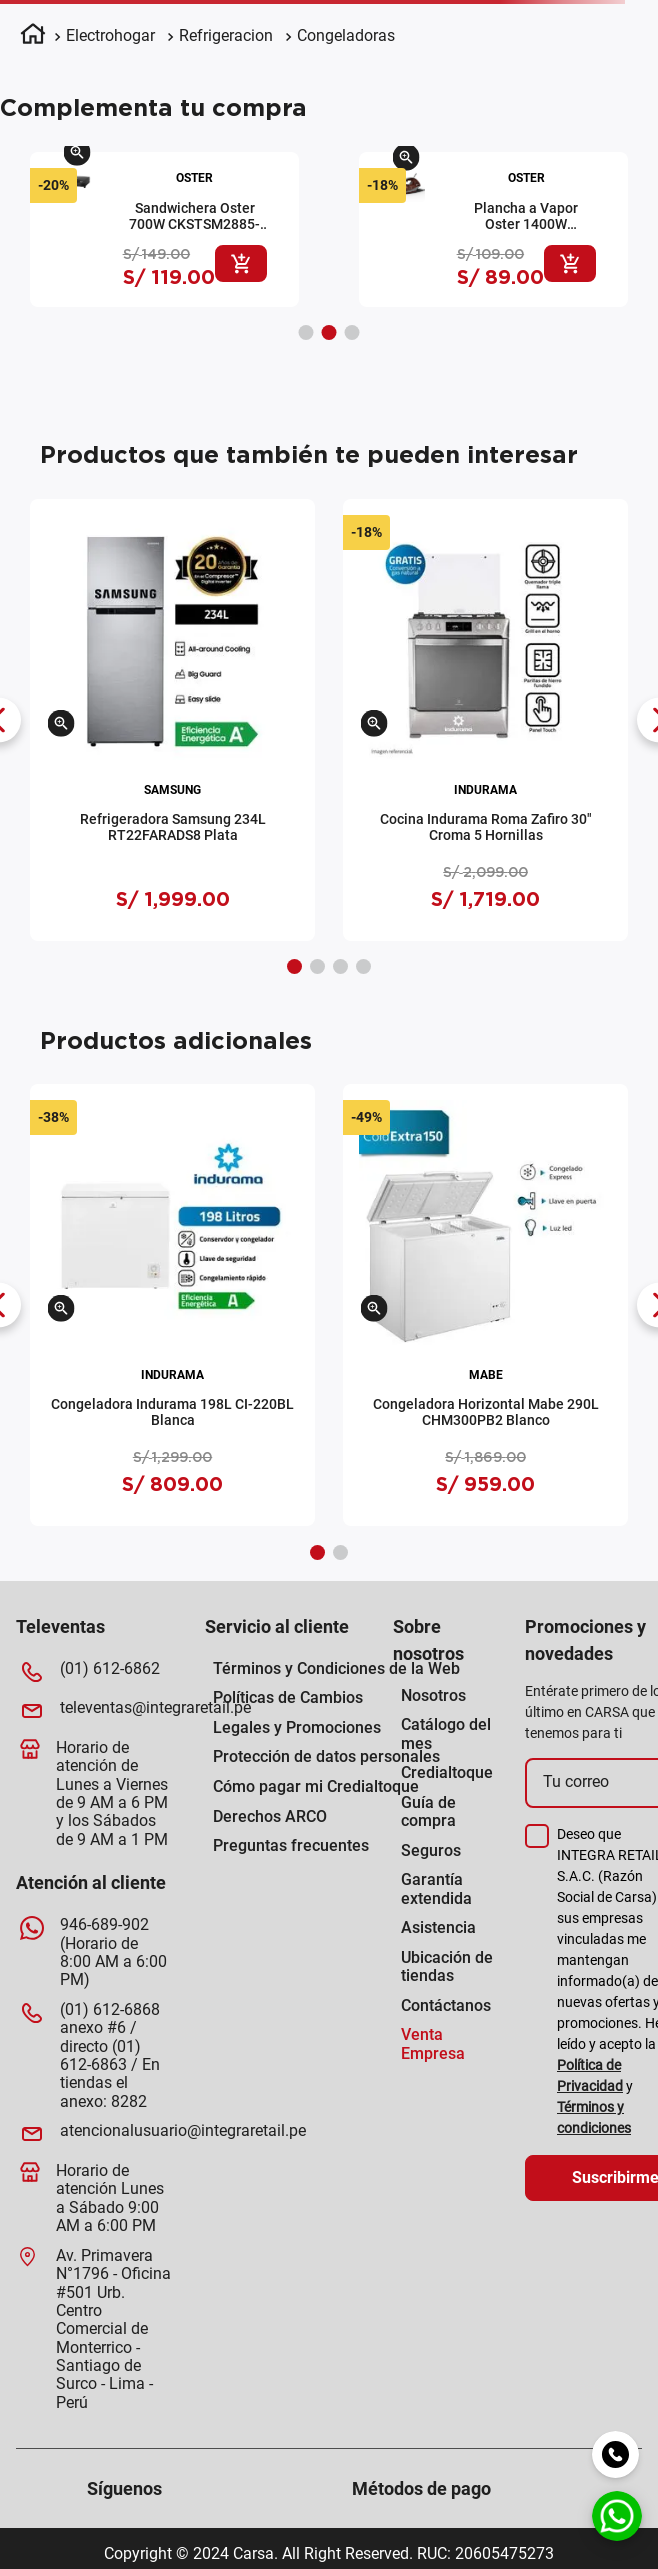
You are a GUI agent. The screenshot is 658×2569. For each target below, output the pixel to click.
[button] (83, 158)
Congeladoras (346, 35)
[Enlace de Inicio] (33, 37)
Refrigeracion (226, 35)
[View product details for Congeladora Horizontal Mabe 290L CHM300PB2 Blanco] (485, 1305)
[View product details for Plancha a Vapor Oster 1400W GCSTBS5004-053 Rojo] (170, 229)
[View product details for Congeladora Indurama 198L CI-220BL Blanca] (172, 1305)
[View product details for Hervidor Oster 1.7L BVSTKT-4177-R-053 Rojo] (499, 229)
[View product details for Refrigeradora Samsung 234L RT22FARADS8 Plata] (172, 720)
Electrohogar (110, 35)
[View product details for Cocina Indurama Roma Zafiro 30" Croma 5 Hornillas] (485, 720)
